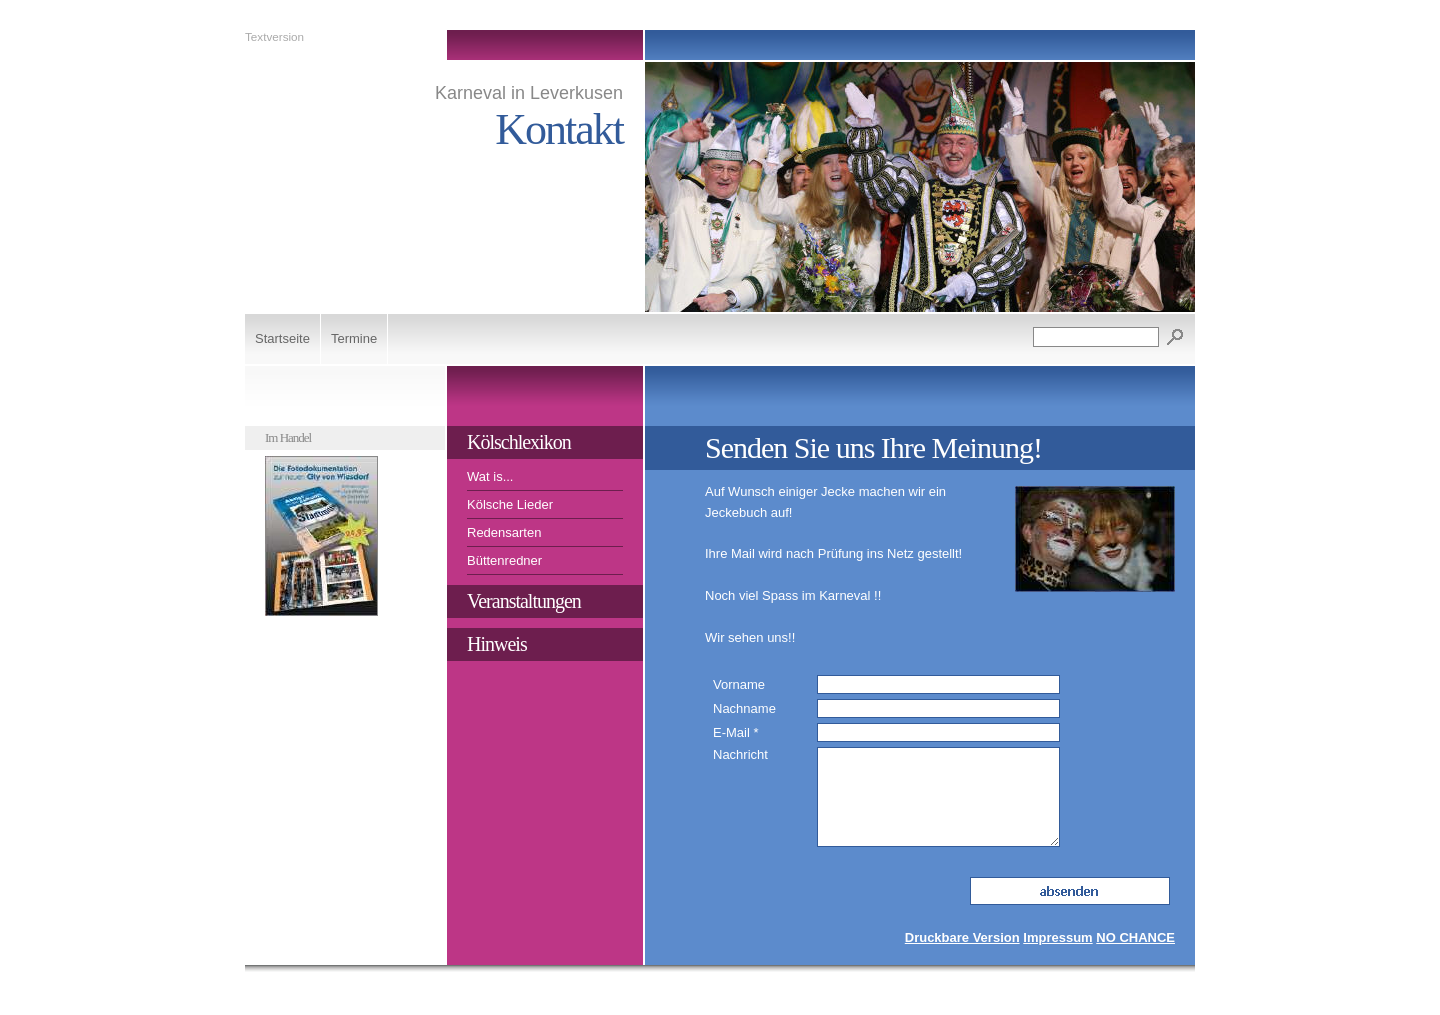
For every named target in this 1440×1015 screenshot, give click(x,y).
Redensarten (504, 532)
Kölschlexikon (519, 442)
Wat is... (490, 476)
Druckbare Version (962, 937)
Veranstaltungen (524, 601)
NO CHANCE (1135, 937)
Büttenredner (504, 560)
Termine (354, 338)
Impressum (1057, 937)
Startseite (282, 338)
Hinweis (497, 644)
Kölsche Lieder (510, 504)
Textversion (274, 36)
